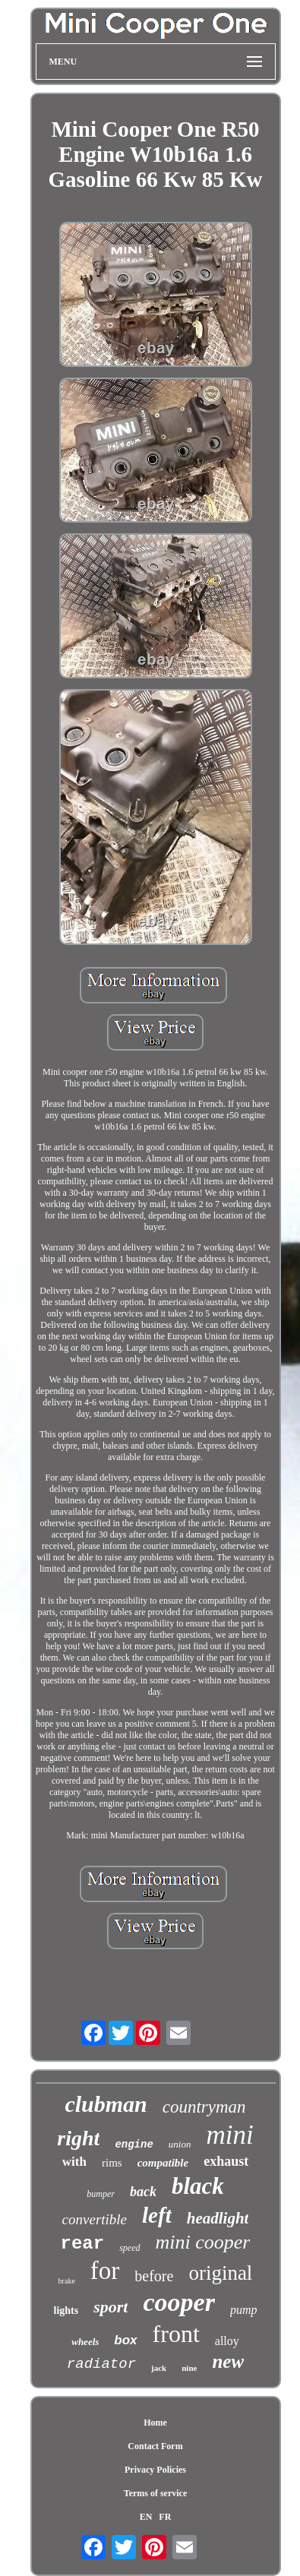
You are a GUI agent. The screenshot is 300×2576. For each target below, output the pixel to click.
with (74, 2161)
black (198, 2186)
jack (158, 2367)
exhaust (226, 2161)
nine (189, 2367)
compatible (163, 2163)
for (104, 2270)
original (220, 2273)
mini (229, 2135)
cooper (178, 2302)
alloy (227, 2340)
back (143, 2191)
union (180, 2144)
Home (155, 2422)
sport (110, 2306)
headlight (218, 2218)
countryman (204, 2106)
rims (112, 2163)
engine (134, 2144)
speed (129, 2248)
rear (83, 2243)
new (228, 2361)
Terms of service (156, 2493)
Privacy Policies (155, 2469)
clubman (106, 2103)
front (176, 2333)
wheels (85, 2341)
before (153, 2276)
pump (243, 2309)
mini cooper (203, 2242)
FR (165, 2516)
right (78, 2138)
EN (146, 2516)
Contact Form (155, 2446)
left (157, 2215)
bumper (101, 2194)
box (125, 2340)
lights (66, 2310)
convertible (94, 2219)
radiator (101, 2364)
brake (66, 2281)
